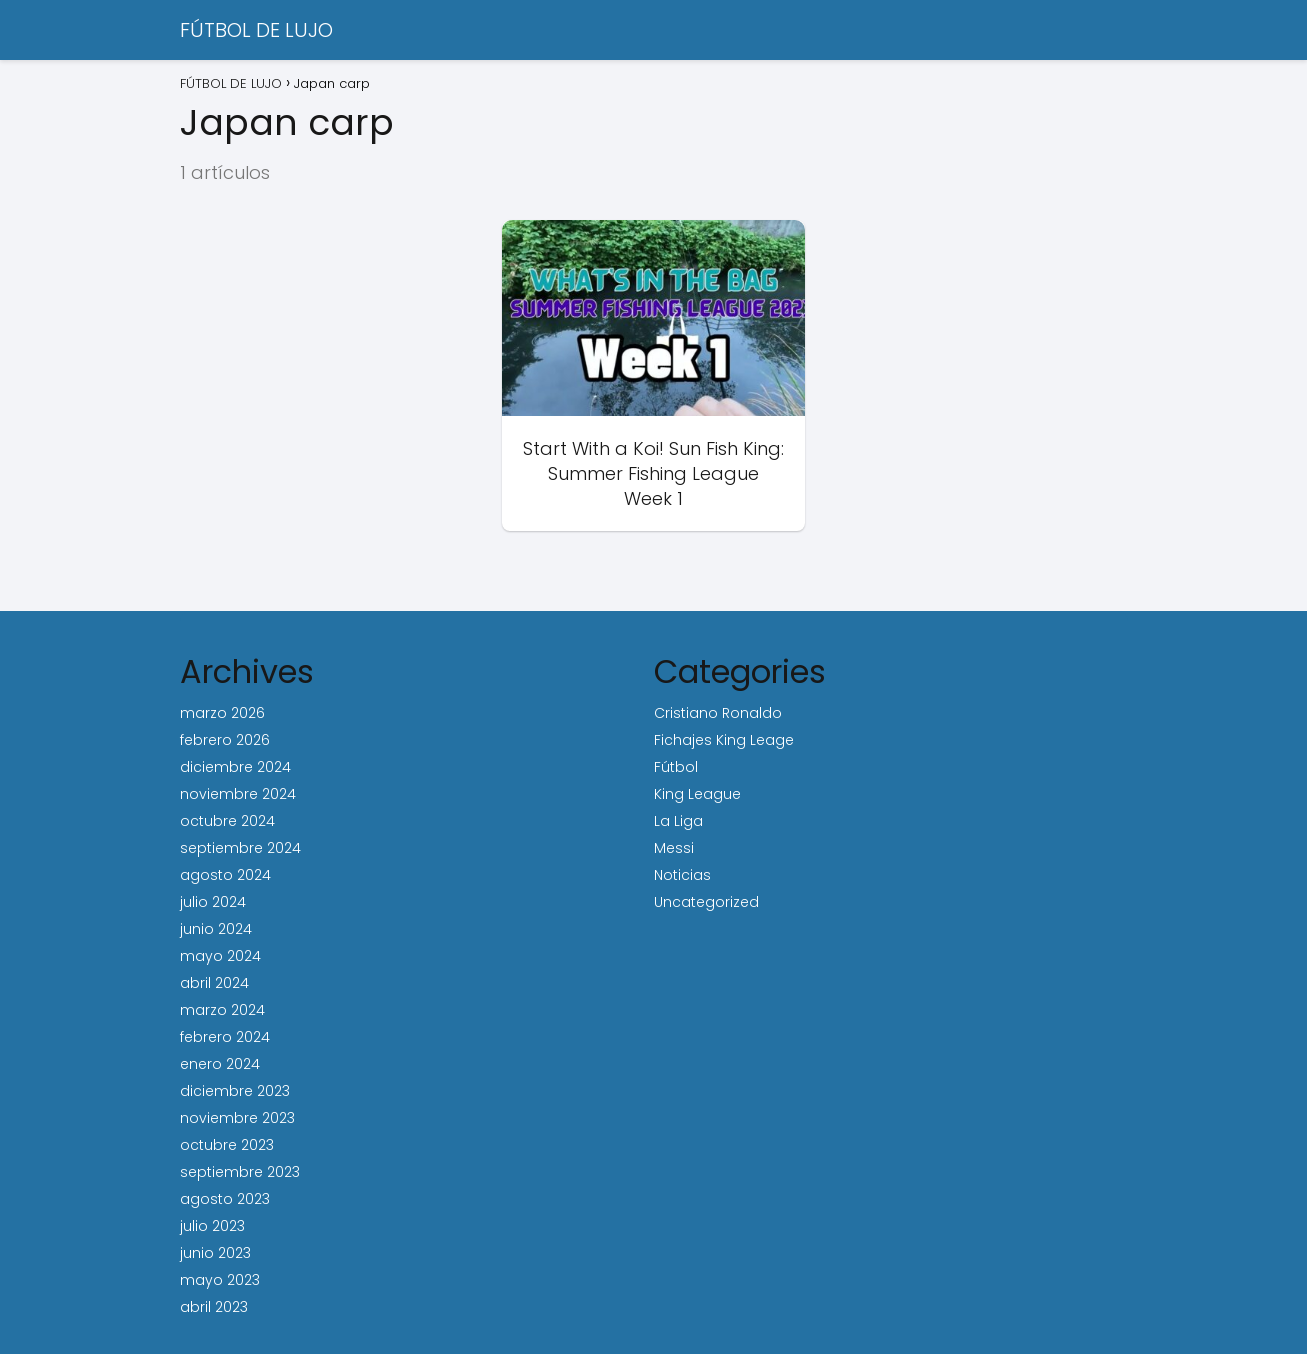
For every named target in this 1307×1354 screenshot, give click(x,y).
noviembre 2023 (237, 1118)
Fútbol (676, 767)
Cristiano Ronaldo (718, 713)
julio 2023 (212, 1226)
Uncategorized (706, 902)
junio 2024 (216, 929)
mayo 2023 (220, 1280)
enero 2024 (220, 1064)
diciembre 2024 (235, 767)
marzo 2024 (222, 1010)
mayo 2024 (220, 956)
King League (697, 794)
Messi (674, 848)
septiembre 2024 (240, 848)
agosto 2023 (225, 1199)
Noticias (682, 875)
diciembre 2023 (235, 1091)
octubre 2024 (227, 821)
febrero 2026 (225, 740)
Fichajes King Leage (724, 740)
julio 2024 (213, 902)
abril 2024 (214, 983)
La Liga (678, 821)
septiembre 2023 (240, 1172)
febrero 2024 (225, 1037)
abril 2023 (214, 1307)
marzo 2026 (222, 713)
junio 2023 (215, 1253)
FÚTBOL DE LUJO (256, 30)
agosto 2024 (225, 875)
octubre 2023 (227, 1145)
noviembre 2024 (238, 794)
